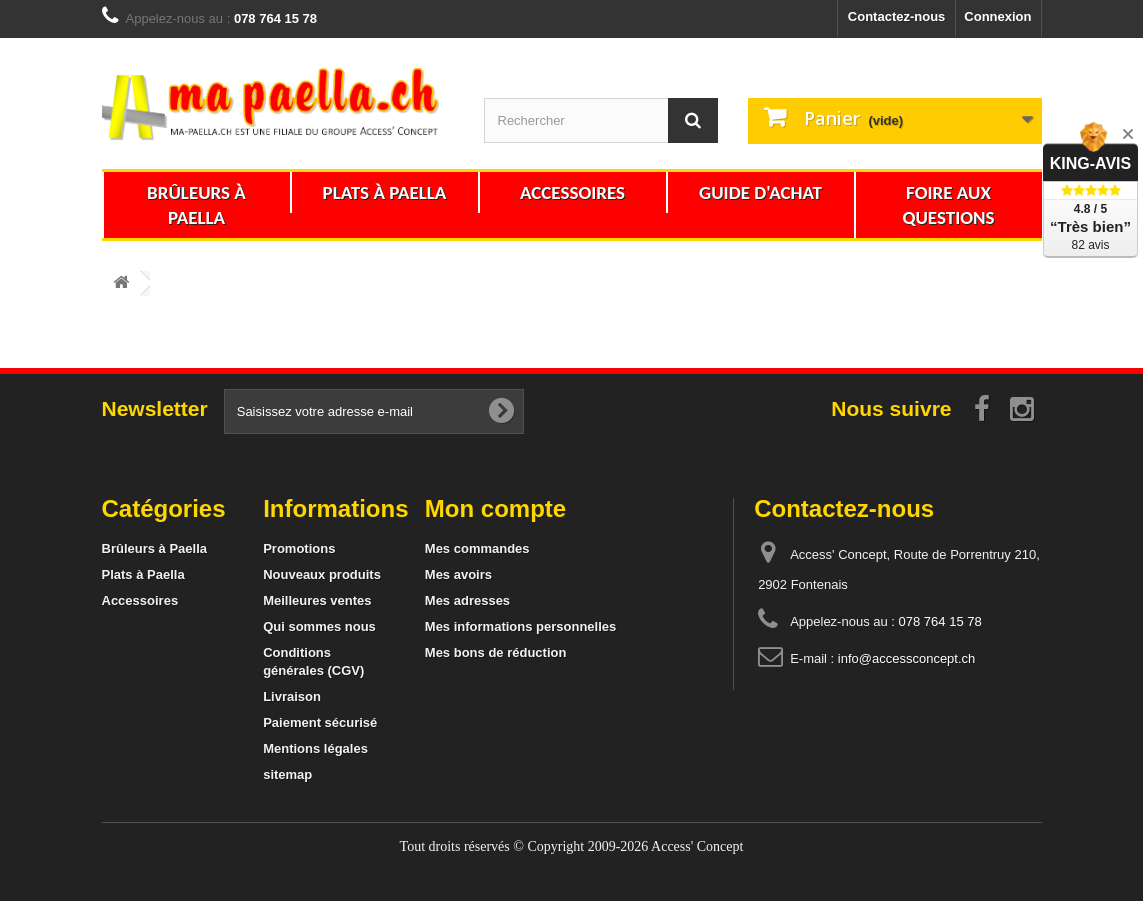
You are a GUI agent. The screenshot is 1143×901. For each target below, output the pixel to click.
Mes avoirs (458, 574)
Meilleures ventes (317, 600)
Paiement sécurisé (320, 722)
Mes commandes (477, 548)
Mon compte (495, 508)
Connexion (997, 16)
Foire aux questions (948, 205)
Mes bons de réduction (496, 652)
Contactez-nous (897, 16)
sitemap (287, 774)
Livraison (292, 696)
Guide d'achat (760, 192)
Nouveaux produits (322, 574)
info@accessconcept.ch (907, 658)
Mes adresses (467, 600)
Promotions (299, 548)
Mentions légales (315, 748)
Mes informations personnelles (520, 626)
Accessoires (572, 192)
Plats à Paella (385, 192)
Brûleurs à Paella (196, 205)
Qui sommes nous (319, 626)
